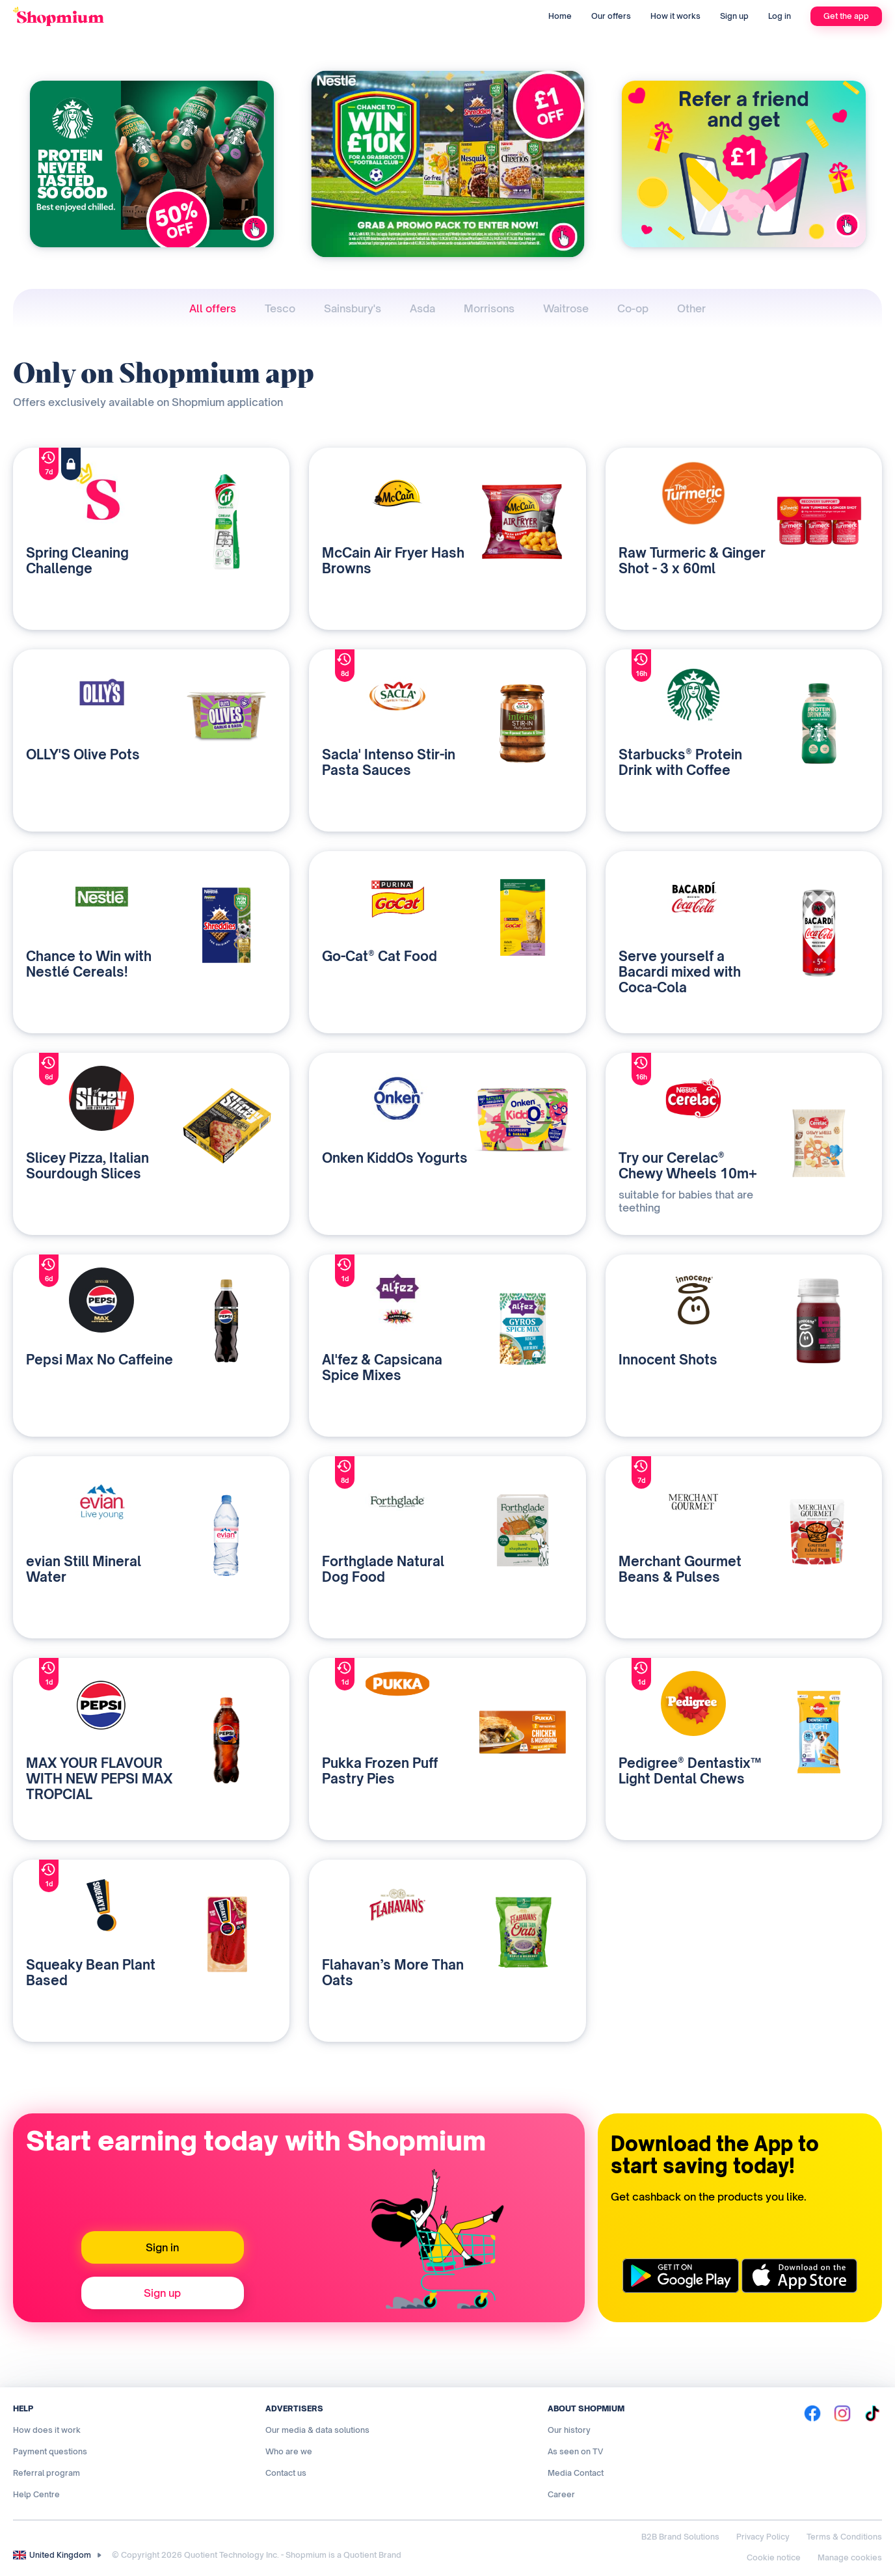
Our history (569, 2430)
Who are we (288, 2451)
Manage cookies (850, 2557)
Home (560, 16)
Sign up (734, 16)
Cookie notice (774, 2557)
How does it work (47, 2430)
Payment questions (50, 2451)
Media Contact (576, 2473)
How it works (675, 16)
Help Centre (36, 2494)
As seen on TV (575, 2451)
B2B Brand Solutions (680, 2537)
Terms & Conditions (844, 2537)
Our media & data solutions (317, 2430)
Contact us (285, 2473)
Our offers (611, 16)
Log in (779, 16)
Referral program (46, 2473)
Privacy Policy (763, 2537)
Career (561, 2494)
